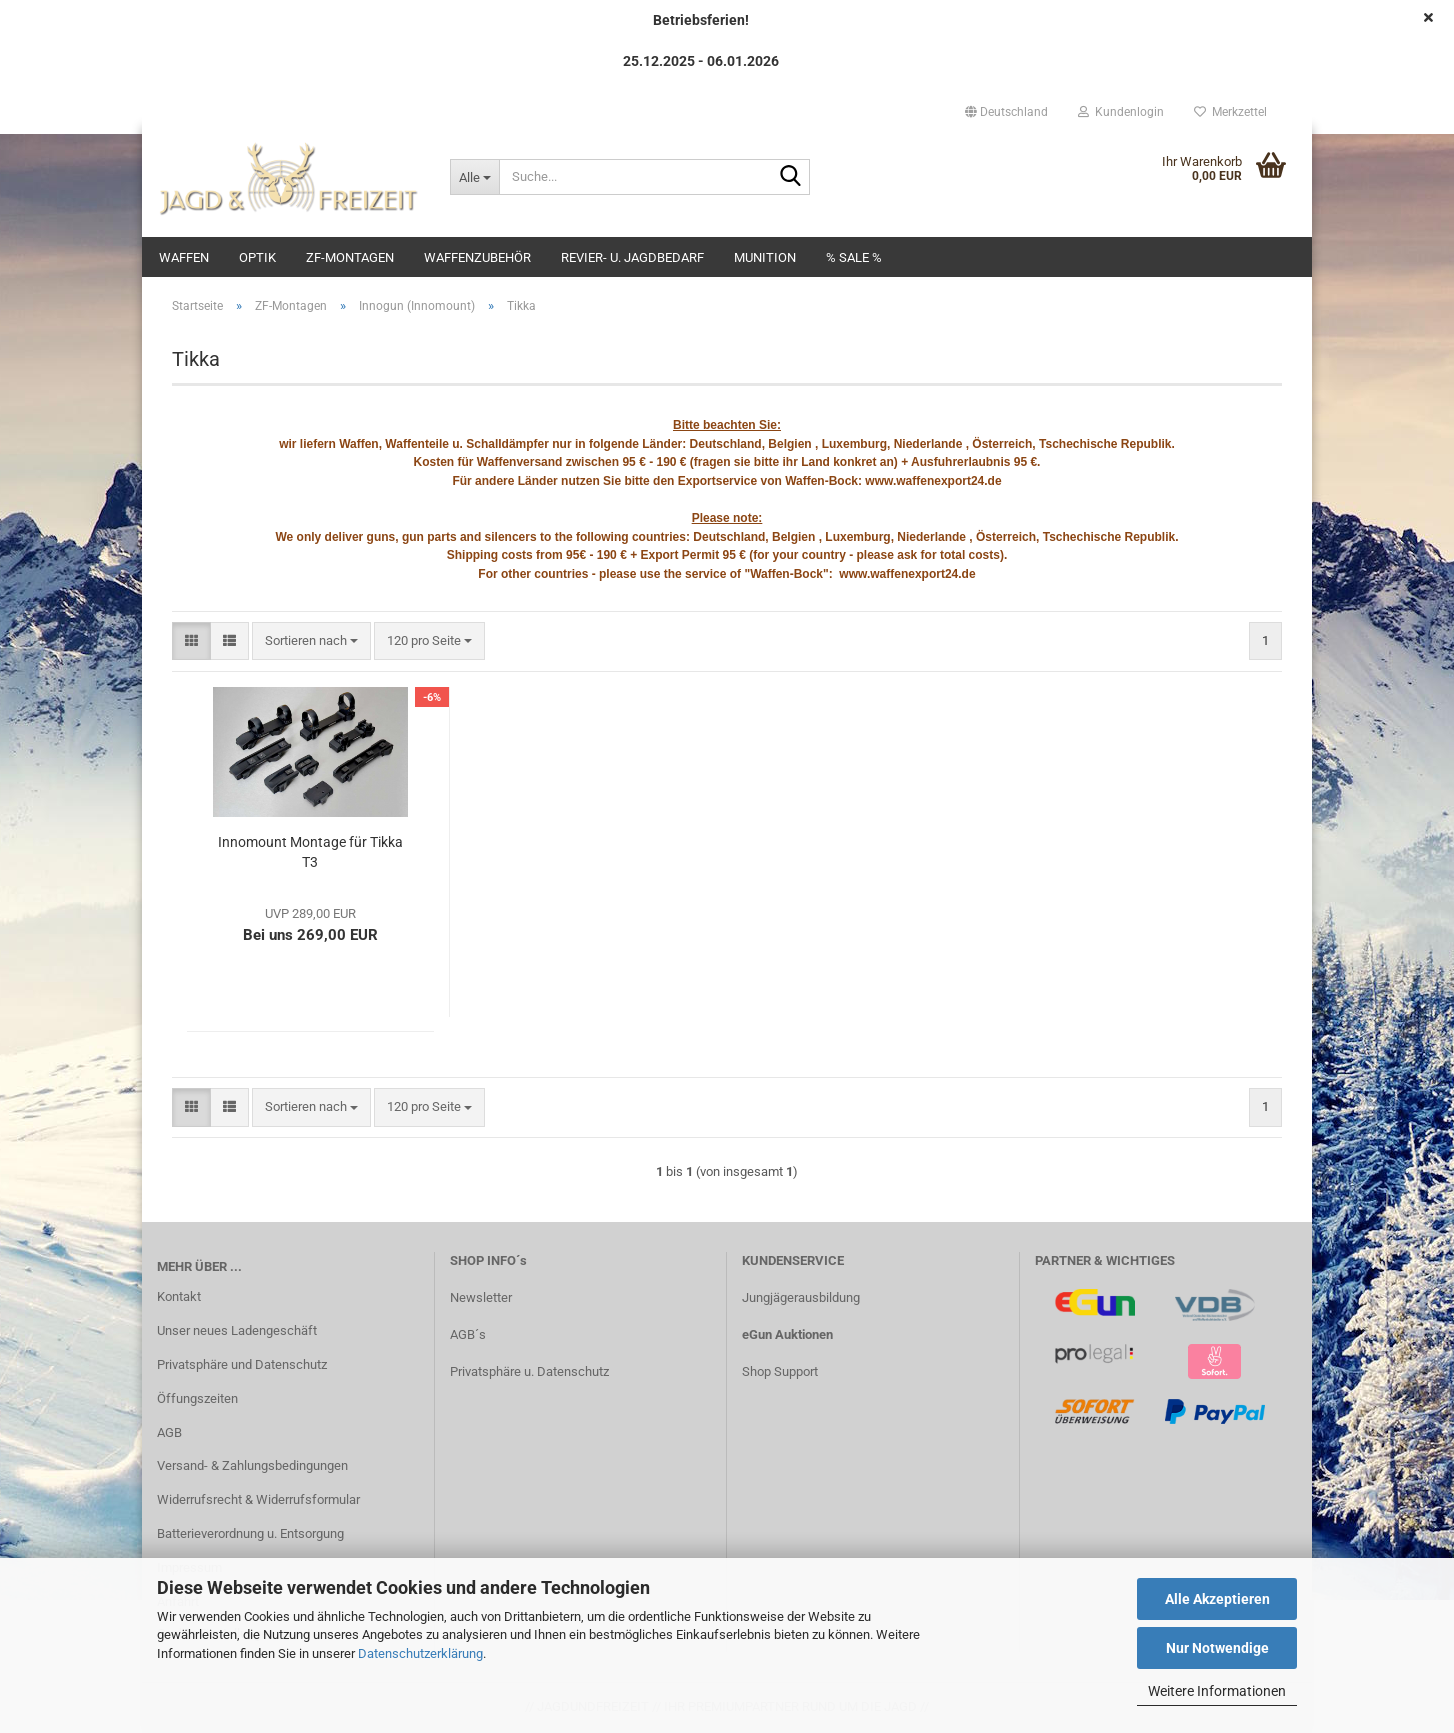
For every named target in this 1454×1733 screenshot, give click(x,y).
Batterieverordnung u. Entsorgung (250, 1533)
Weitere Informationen (1217, 1691)
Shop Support (780, 1371)
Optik (257, 257)
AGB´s (468, 1334)
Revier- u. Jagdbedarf (632, 257)
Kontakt (179, 1296)
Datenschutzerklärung (420, 1653)
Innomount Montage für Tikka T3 (310, 852)
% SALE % (854, 257)
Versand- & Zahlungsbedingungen (252, 1465)
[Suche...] (474, 177)
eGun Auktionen (787, 1334)
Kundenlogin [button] (1121, 112)
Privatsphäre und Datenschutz (242, 1364)
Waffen (184, 257)
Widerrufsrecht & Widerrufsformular (258, 1499)
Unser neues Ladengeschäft (237, 1330)
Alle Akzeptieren (1217, 1599)
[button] (1006, 112)
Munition (765, 257)
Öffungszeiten (197, 1398)
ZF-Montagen (350, 257)
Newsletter (481, 1297)
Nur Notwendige (1217, 1648)
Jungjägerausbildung (801, 1297)
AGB (169, 1432)
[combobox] (311, 641)
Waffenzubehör (477, 257)
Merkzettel (1230, 112)
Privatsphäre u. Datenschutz (529, 1371)
